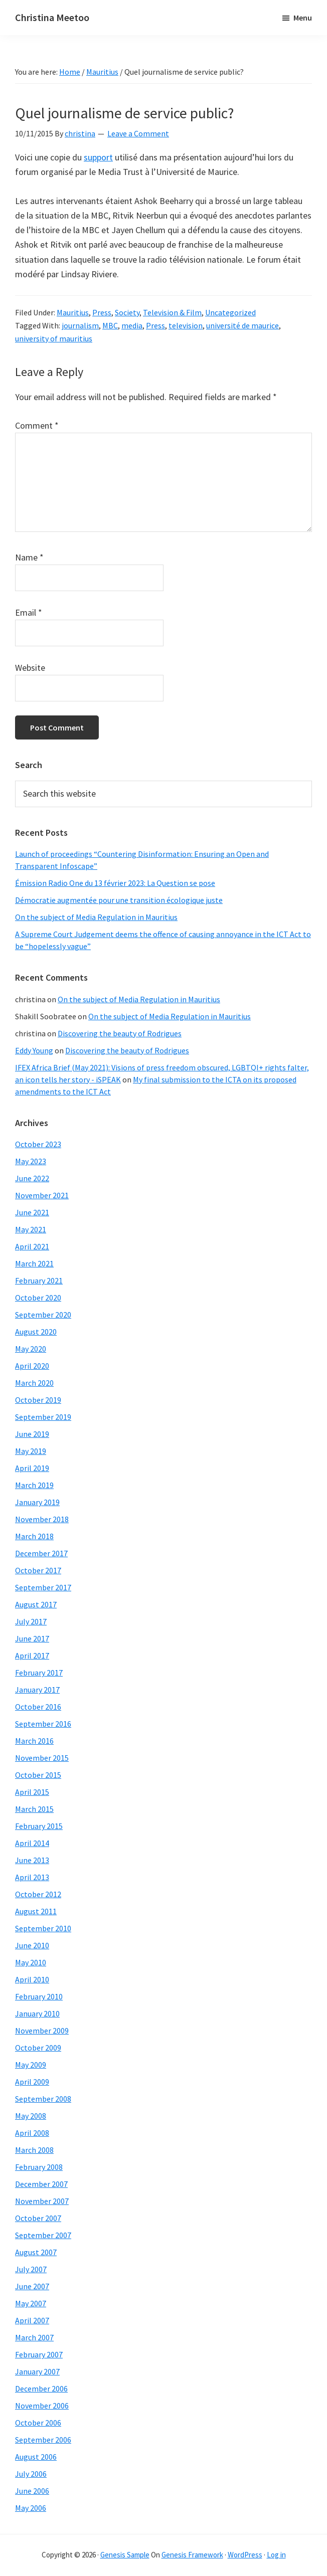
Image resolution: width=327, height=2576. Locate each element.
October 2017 (38, 1570)
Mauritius (73, 312)
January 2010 (37, 2013)
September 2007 (43, 2235)
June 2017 (32, 1638)
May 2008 (30, 2116)
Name (29, 557)
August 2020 (36, 1332)
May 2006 (30, 2508)
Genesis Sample (124, 2554)
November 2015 (42, 1758)
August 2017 (36, 1604)
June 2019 (32, 1434)
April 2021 (32, 1246)
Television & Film (172, 312)
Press (101, 312)
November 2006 (42, 2406)
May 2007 (30, 2303)
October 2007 (38, 2218)
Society (127, 312)
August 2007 (36, 2252)
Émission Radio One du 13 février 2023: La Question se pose (115, 883)
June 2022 (32, 1178)
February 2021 (39, 1280)
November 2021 (42, 1195)
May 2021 (30, 1229)
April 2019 (32, 1468)
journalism (80, 325)
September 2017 (43, 1587)
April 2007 (32, 2320)
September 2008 (43, 2099)
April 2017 (32, 1655)
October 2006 (38, 2423)
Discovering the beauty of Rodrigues (120, 1033)
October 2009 (38, 2048)
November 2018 (42, 1519)
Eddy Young (34, 1050)
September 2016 (43, 1724)
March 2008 (34, 2150)
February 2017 (39, 1673)
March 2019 (34, 1485)
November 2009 (42, 2031)
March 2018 (34, 1536)
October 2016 (38, 1707)
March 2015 (34, 1809)
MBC (110, 325)
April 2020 (32, 1366)
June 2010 (32, 1945)
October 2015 (38, 1775)
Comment (37, 425)
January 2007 (37, 2371)
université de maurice (242, 325)
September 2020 (43, 1315)
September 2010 (43, 1928)
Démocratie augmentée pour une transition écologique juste (119, 900)
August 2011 (36, 1911)
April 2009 (32, 2082)
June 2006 (32, 2491)
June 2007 (32, 2286)
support (98, 157)
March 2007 (34, 2337)
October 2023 (38, 1144)
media (131, 325)
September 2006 (43, 2440)
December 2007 (41, 2184)
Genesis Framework (192, 2554)
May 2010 (30, 1962)
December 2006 (41, 2388)
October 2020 (38, 1298)
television (186, 325)
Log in (276, 2554)
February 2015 (39, 1826)
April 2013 (32, 1877)
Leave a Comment (138, 133)
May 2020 (30, 1349)
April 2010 (32, 1979)
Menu (302, 18)
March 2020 (34, 1383)
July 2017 (31, 1621)
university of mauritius (53, 338)
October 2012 (38, 1894)
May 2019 (30, 1451)
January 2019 (37, 1502)
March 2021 (34, 1263)
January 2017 (37, 1690)
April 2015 (32, 1792)
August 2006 (36, 2457)
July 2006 (31, 2474)
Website (30, 667)
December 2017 (41, 1553)
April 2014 (32, 1843)
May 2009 (30, 2065)
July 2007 (31, 2269)
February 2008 (39, 2167)
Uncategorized (230, 312)
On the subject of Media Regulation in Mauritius (96, 917)
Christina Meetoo (52, 17)
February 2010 (39, 1996)
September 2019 (43, 1417)
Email (28, 612)
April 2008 (32, 2133)
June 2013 (32, 1860)
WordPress (245, 2554)
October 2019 (38, 1400)
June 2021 (32, 1212)
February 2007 (39, 2354)
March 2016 (34, 1741)
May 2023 (30, 1161)
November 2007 (42, 2201)
